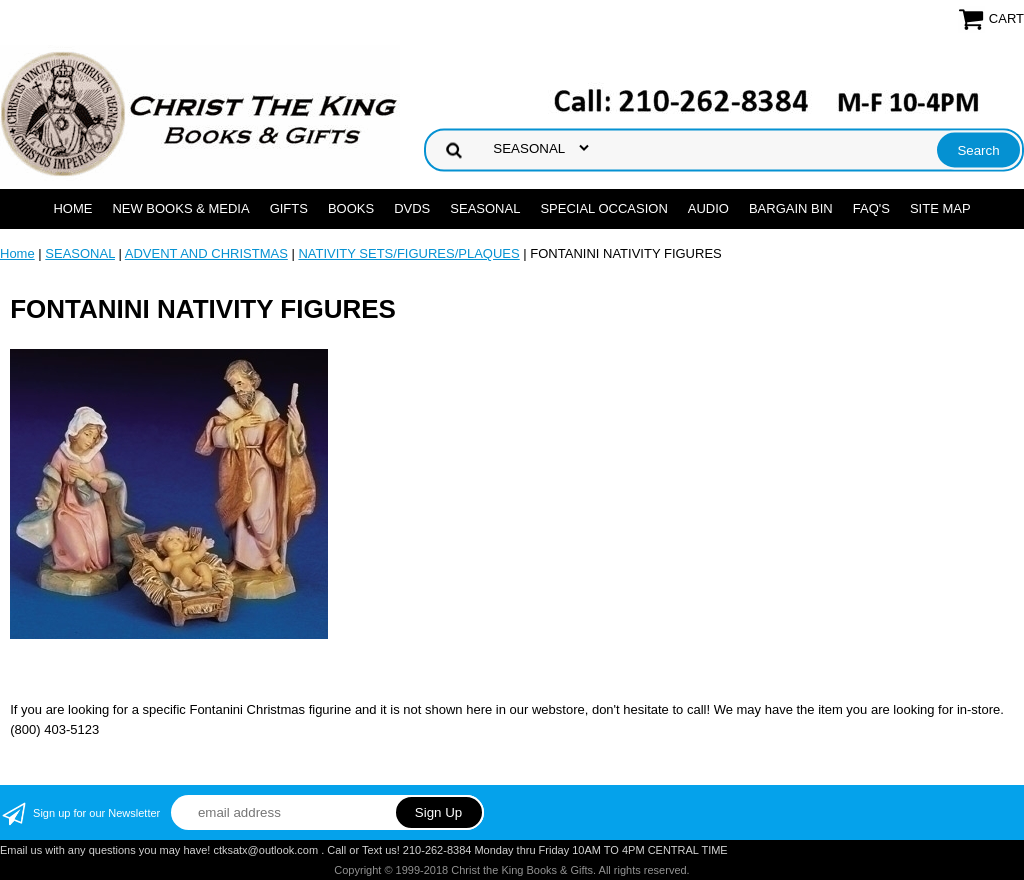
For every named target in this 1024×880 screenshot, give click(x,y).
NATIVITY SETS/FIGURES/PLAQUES (408, 253)
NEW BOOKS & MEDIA (180, 208)
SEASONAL (485, 208)
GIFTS (289, 208)
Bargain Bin (791, 208)
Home (72, 208)
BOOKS (351, 208)
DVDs (412, 208)
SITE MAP (940, 208)
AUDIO (708, 208)
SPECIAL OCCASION (603, 208)
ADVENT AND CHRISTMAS (206, 253)
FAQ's (871, 208)
